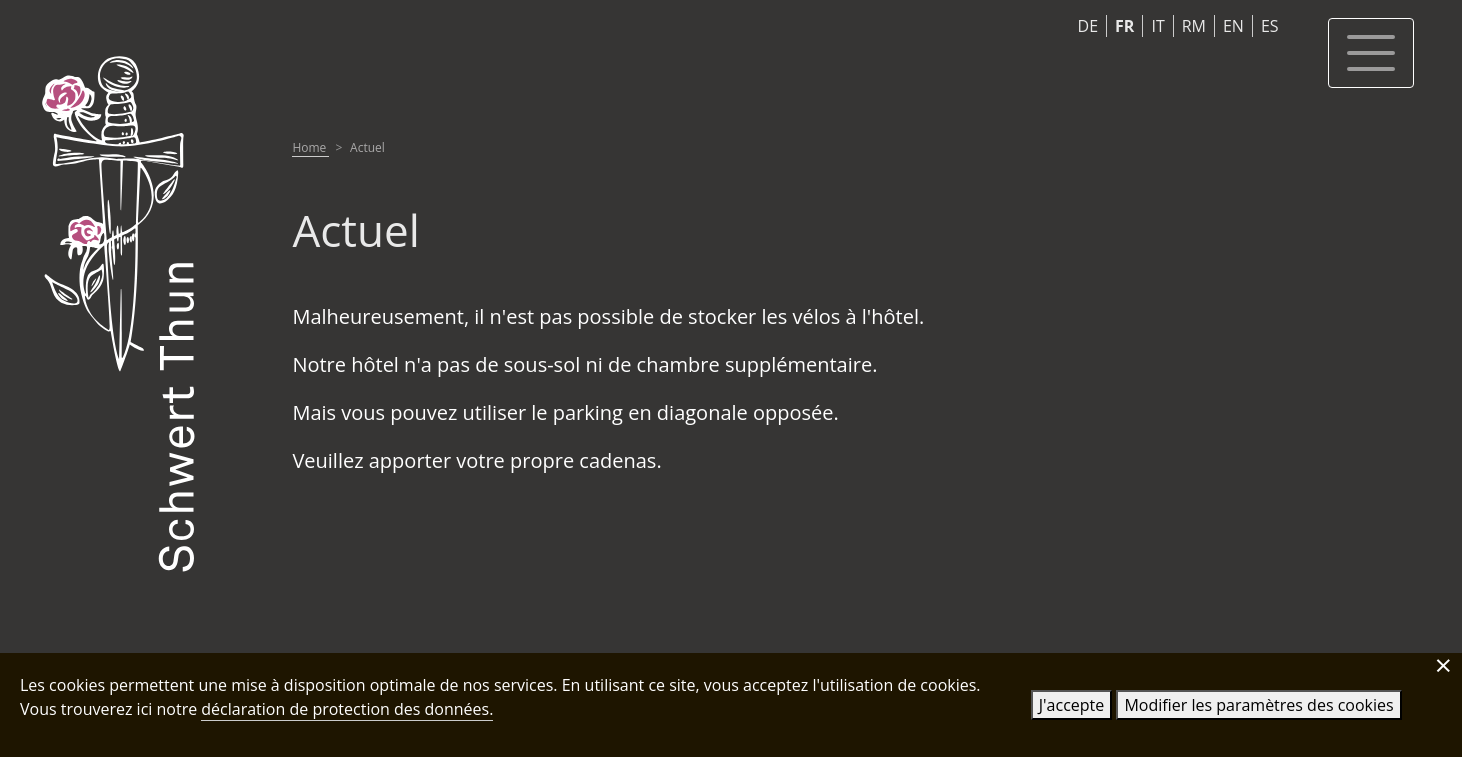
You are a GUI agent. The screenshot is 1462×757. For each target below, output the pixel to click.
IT (1157, 26)
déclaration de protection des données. (347, 709)
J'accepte (1071, 705)
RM (1194, 26)
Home (310, 147)
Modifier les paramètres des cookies (1258, 705)
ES (1270, 26)
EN (1233, 26)
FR (1124, 26)
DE (1088, 26)
